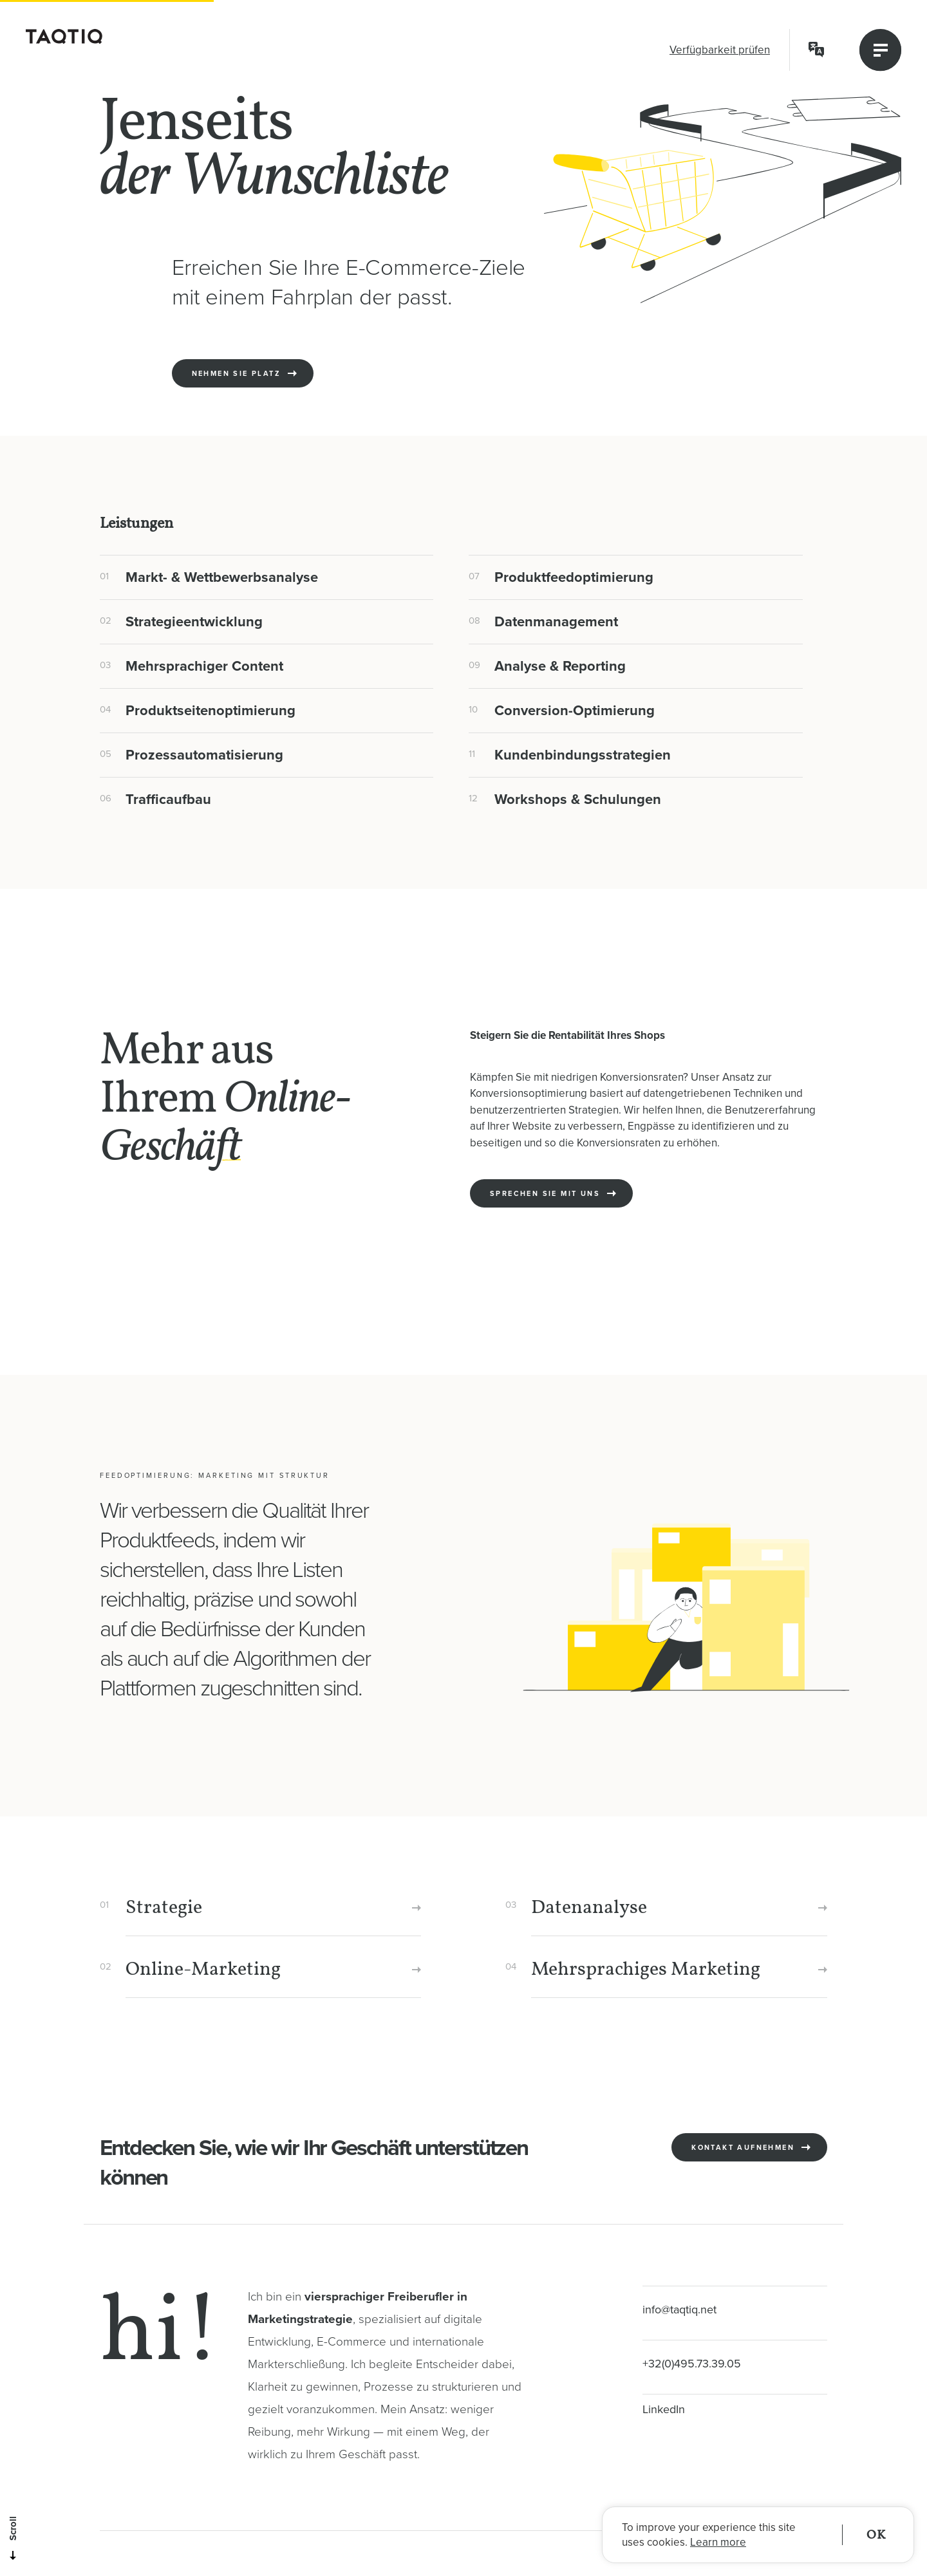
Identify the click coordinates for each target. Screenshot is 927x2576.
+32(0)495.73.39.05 (691, 2364)
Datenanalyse (589, 1908)
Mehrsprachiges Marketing (645, 1970)
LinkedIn (663, 2409)
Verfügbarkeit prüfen (720, 50)
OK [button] (876, 2535)
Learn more (718, 2542)
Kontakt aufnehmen (742, 2165)
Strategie (164, 1908)
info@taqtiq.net (679, 2309)
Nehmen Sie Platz (236, 373)
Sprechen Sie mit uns (545, 1212)
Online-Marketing (203, 1970)
